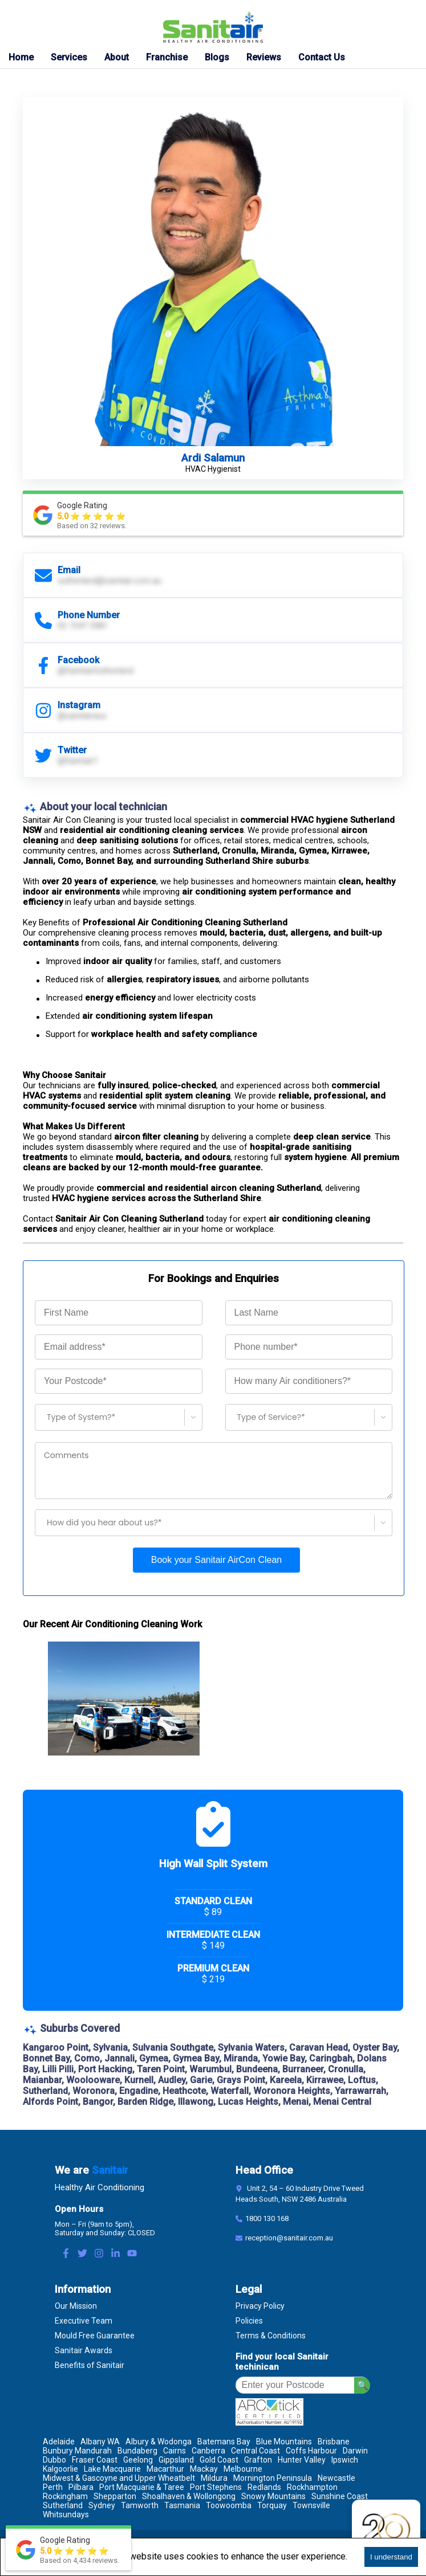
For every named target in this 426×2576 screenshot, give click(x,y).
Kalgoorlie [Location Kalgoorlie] (60, 2468)
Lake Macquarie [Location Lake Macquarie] (112, 2468)
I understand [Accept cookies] (391, 2557)
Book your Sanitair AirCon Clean (216, 1560)
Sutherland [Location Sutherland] (63, 2505)
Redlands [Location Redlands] (264, 2487)
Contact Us (321, 57)
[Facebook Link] (66, 2254)
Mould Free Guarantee (95, 2335)
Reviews (263, 57)
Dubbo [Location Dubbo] (54, 2459)
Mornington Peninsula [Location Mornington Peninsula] (272, 2478)
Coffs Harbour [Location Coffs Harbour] (311, 2450)
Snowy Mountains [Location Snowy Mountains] (273, 2496)
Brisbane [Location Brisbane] (334, 2441)
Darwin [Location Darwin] (355, 2450)
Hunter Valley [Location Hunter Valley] (302, 2459)
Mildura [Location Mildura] (214, 2478)
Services (69, 57)
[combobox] (42, 1417)
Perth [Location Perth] (53, 2487)
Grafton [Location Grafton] (258, 2459)
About (116, 57)
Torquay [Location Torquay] (272, 2505)
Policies (249, 2320)
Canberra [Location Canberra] (208, 2450)
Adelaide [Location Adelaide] (59, 2441)
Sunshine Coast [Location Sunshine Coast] (339, 2496)
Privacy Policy (260, 2305)
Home (21, 57)
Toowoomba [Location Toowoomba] (228, 2505)
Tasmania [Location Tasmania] (182, 2505)
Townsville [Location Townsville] (311, 2505)
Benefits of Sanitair (89, 2365)
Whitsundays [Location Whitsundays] (66, 2514)
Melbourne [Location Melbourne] (243, 2468)
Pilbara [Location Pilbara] (81, 2487)
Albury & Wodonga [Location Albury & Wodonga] (158, 2441)
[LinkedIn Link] (115, 2254)
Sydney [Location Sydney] (101, 2505)
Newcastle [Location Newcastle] (336, 2478)
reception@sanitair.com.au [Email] (289, 2238)
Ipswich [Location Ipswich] (344, 2459)
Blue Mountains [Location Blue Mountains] (284, 2441)
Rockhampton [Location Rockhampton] (312, 2487)
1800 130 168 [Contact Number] (267, 2218)
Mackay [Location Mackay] (204, 2468)
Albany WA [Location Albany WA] (100, 2441)
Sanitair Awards (83, 2350)
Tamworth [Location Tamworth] (140, 2505)
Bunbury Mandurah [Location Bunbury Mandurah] (77, 2450)
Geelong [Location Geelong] (138, 2459)
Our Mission (76, 2305)
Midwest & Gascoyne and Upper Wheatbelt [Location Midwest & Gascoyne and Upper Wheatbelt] (119, 2478)
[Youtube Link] (132, 2254)
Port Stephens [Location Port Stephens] (216, 2487)
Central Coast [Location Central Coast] (255, 2450)
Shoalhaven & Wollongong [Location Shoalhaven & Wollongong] (189, 2496)
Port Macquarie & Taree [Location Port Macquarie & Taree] (141, 2487)
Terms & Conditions (271, 2335)
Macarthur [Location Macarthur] (165, 2468)
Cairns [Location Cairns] (174, 2450)
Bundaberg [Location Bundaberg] (137, 2450)
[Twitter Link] (82, 2254)
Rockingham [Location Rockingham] (65, 2496)
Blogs (217, 57)
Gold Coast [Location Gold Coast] (219, 2459)
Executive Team (83, 2320)
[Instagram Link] (99, 2254)
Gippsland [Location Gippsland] (176, 2459)
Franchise (167, 57)
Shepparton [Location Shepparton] (115, 2496)
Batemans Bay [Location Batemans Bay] (223, 2441)
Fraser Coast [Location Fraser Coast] (94, 2459)
